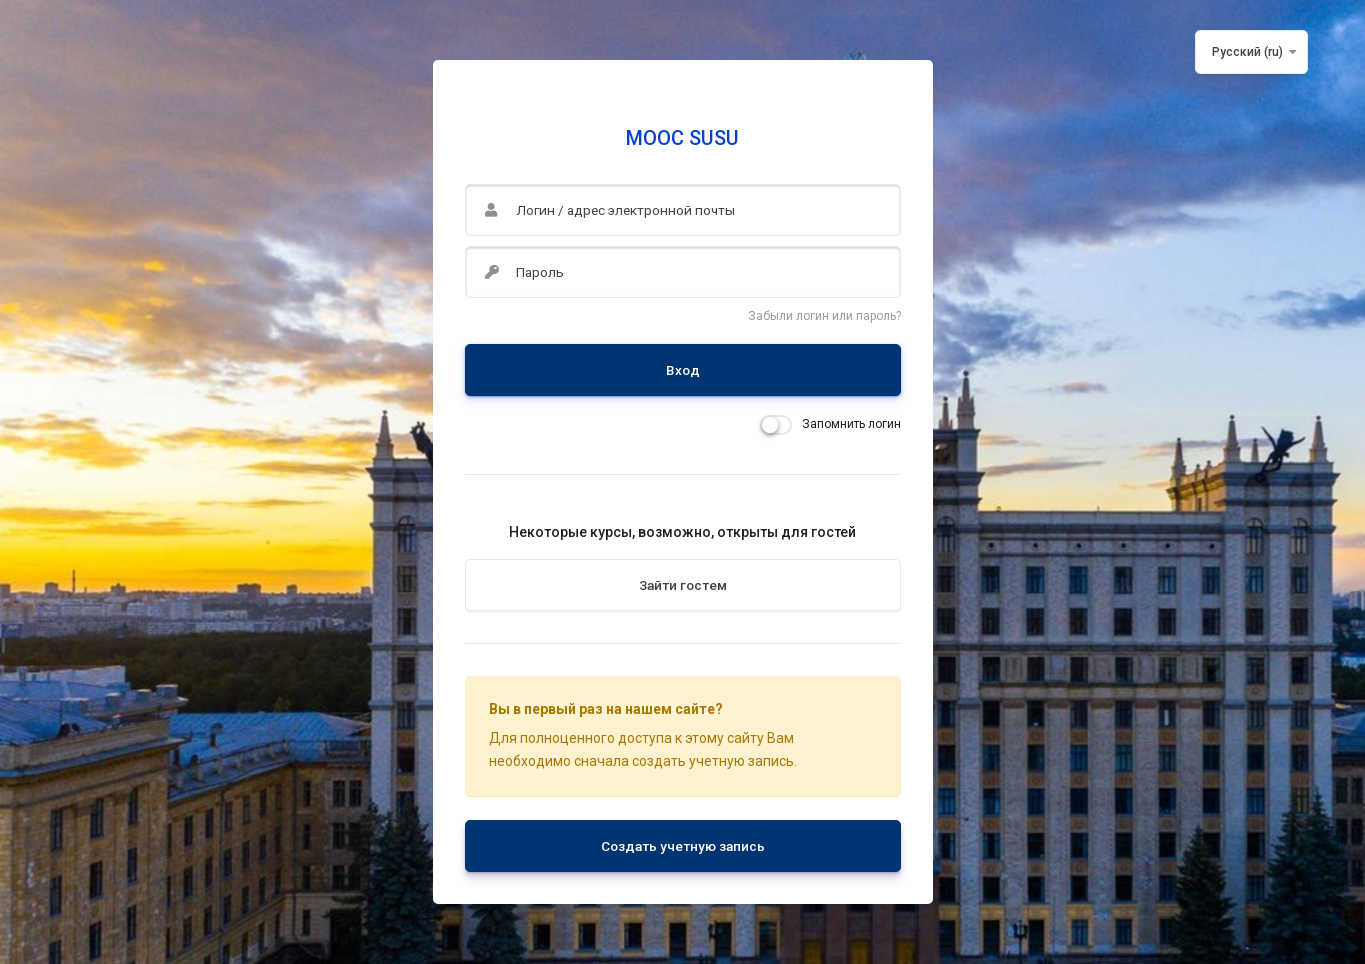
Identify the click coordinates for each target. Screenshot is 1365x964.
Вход (683, 370)
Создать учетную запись (683, 846)
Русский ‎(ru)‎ (1247, 52)
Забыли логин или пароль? (824, 316)
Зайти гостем (683, 585)
